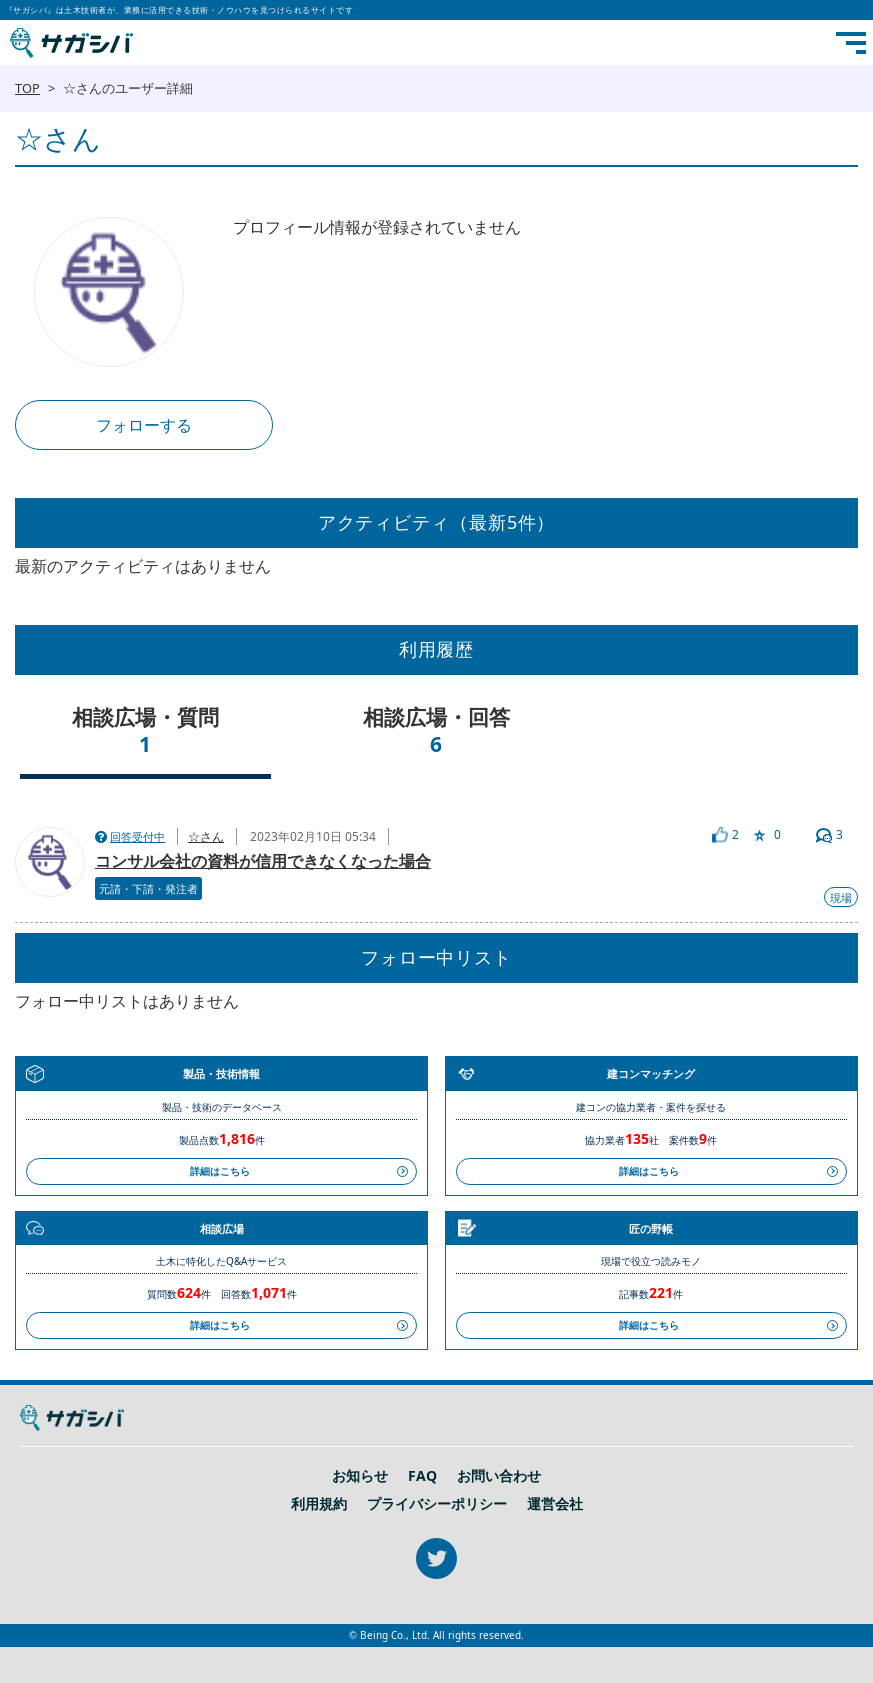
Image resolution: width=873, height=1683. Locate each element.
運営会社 (555, 1504)
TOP (27, 88)
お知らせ (360, 1476)
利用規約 (319, 1504)
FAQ (422, 1476)
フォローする (144, 425)
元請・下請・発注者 (148, 888)
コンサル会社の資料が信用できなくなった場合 (263, 861)
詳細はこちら (220, 1171)
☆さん (206, 836)
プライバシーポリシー (437, 1504)
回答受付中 (137, 836)
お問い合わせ (499, 1476)
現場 (841, 897)
